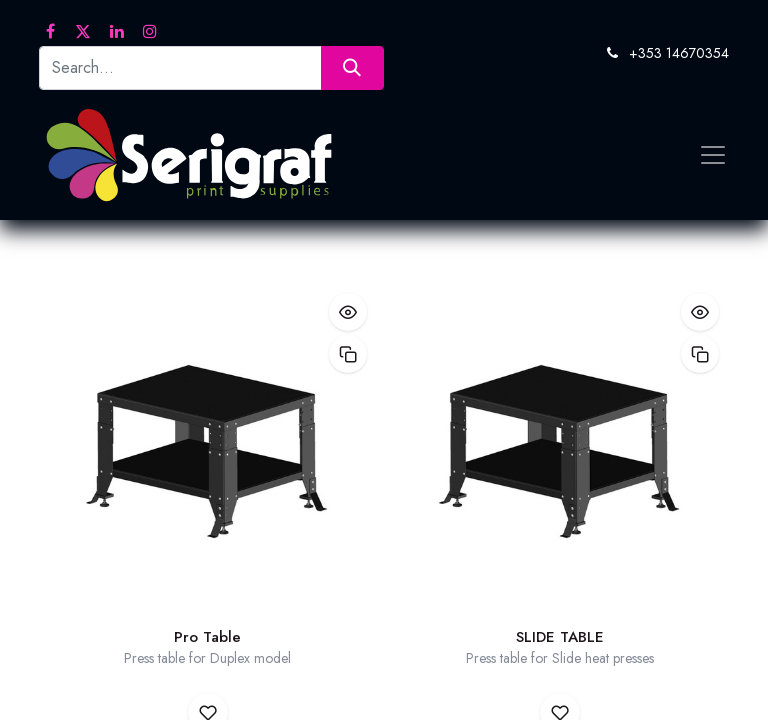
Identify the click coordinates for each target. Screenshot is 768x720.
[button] (348, 312)
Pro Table (207, 637)
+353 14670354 (679, 53)
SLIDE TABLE (560, 637)
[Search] (352, 67)
